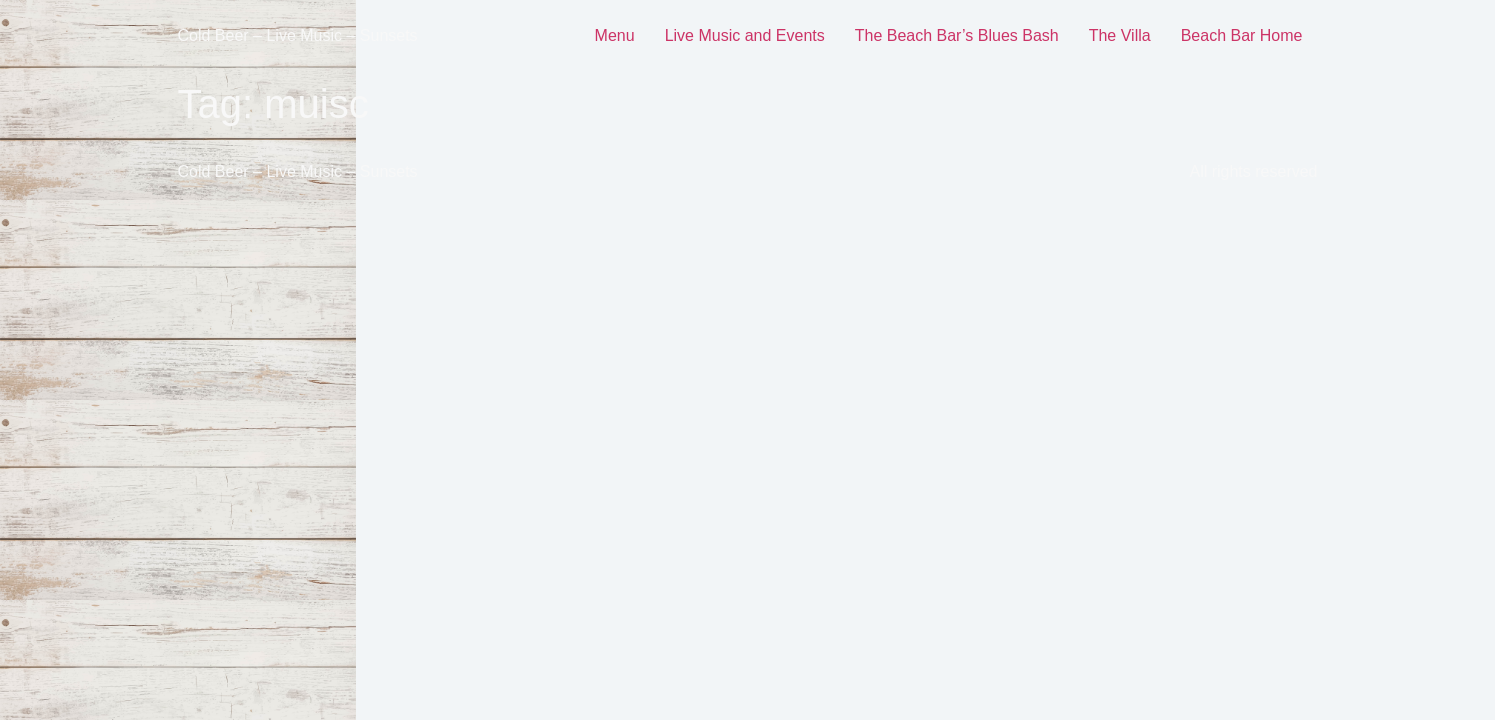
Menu (615, 35)
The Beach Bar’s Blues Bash (957, 35)
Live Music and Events (745, 35)
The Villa (1120, 35)
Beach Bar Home (1242, 35)
